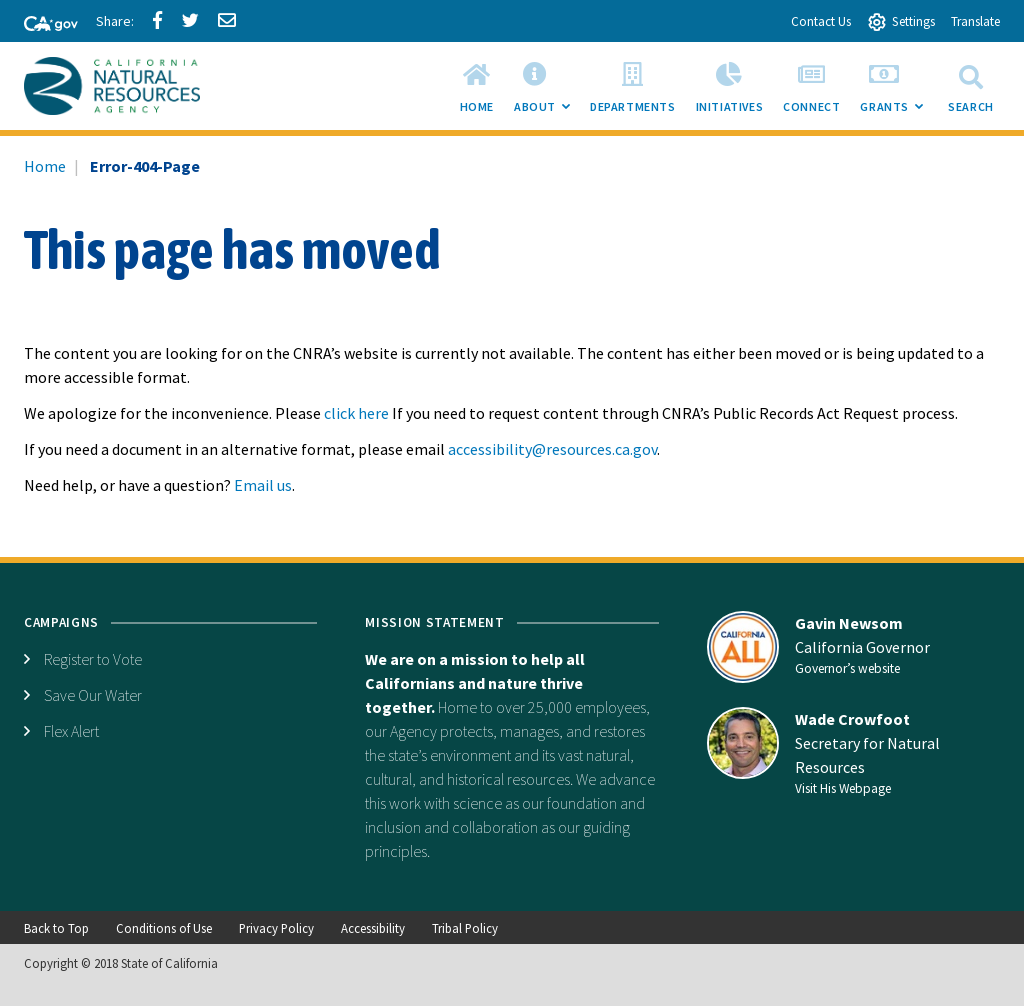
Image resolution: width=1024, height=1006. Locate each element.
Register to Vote (93, 659)
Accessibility (373, 928)
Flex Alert (71, 731)
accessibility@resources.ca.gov (552, 449)
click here (356, 413)
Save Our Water (93, 695)
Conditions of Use (164, 928)
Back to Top (56, 928)
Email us (263, 485)
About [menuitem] (547, 92)
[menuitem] (477, 86)
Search (971, 85)
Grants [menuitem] (896, 92)
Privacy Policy (276, 928)
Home (45, 166)
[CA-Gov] (42, 25)
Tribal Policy (465, 928)
